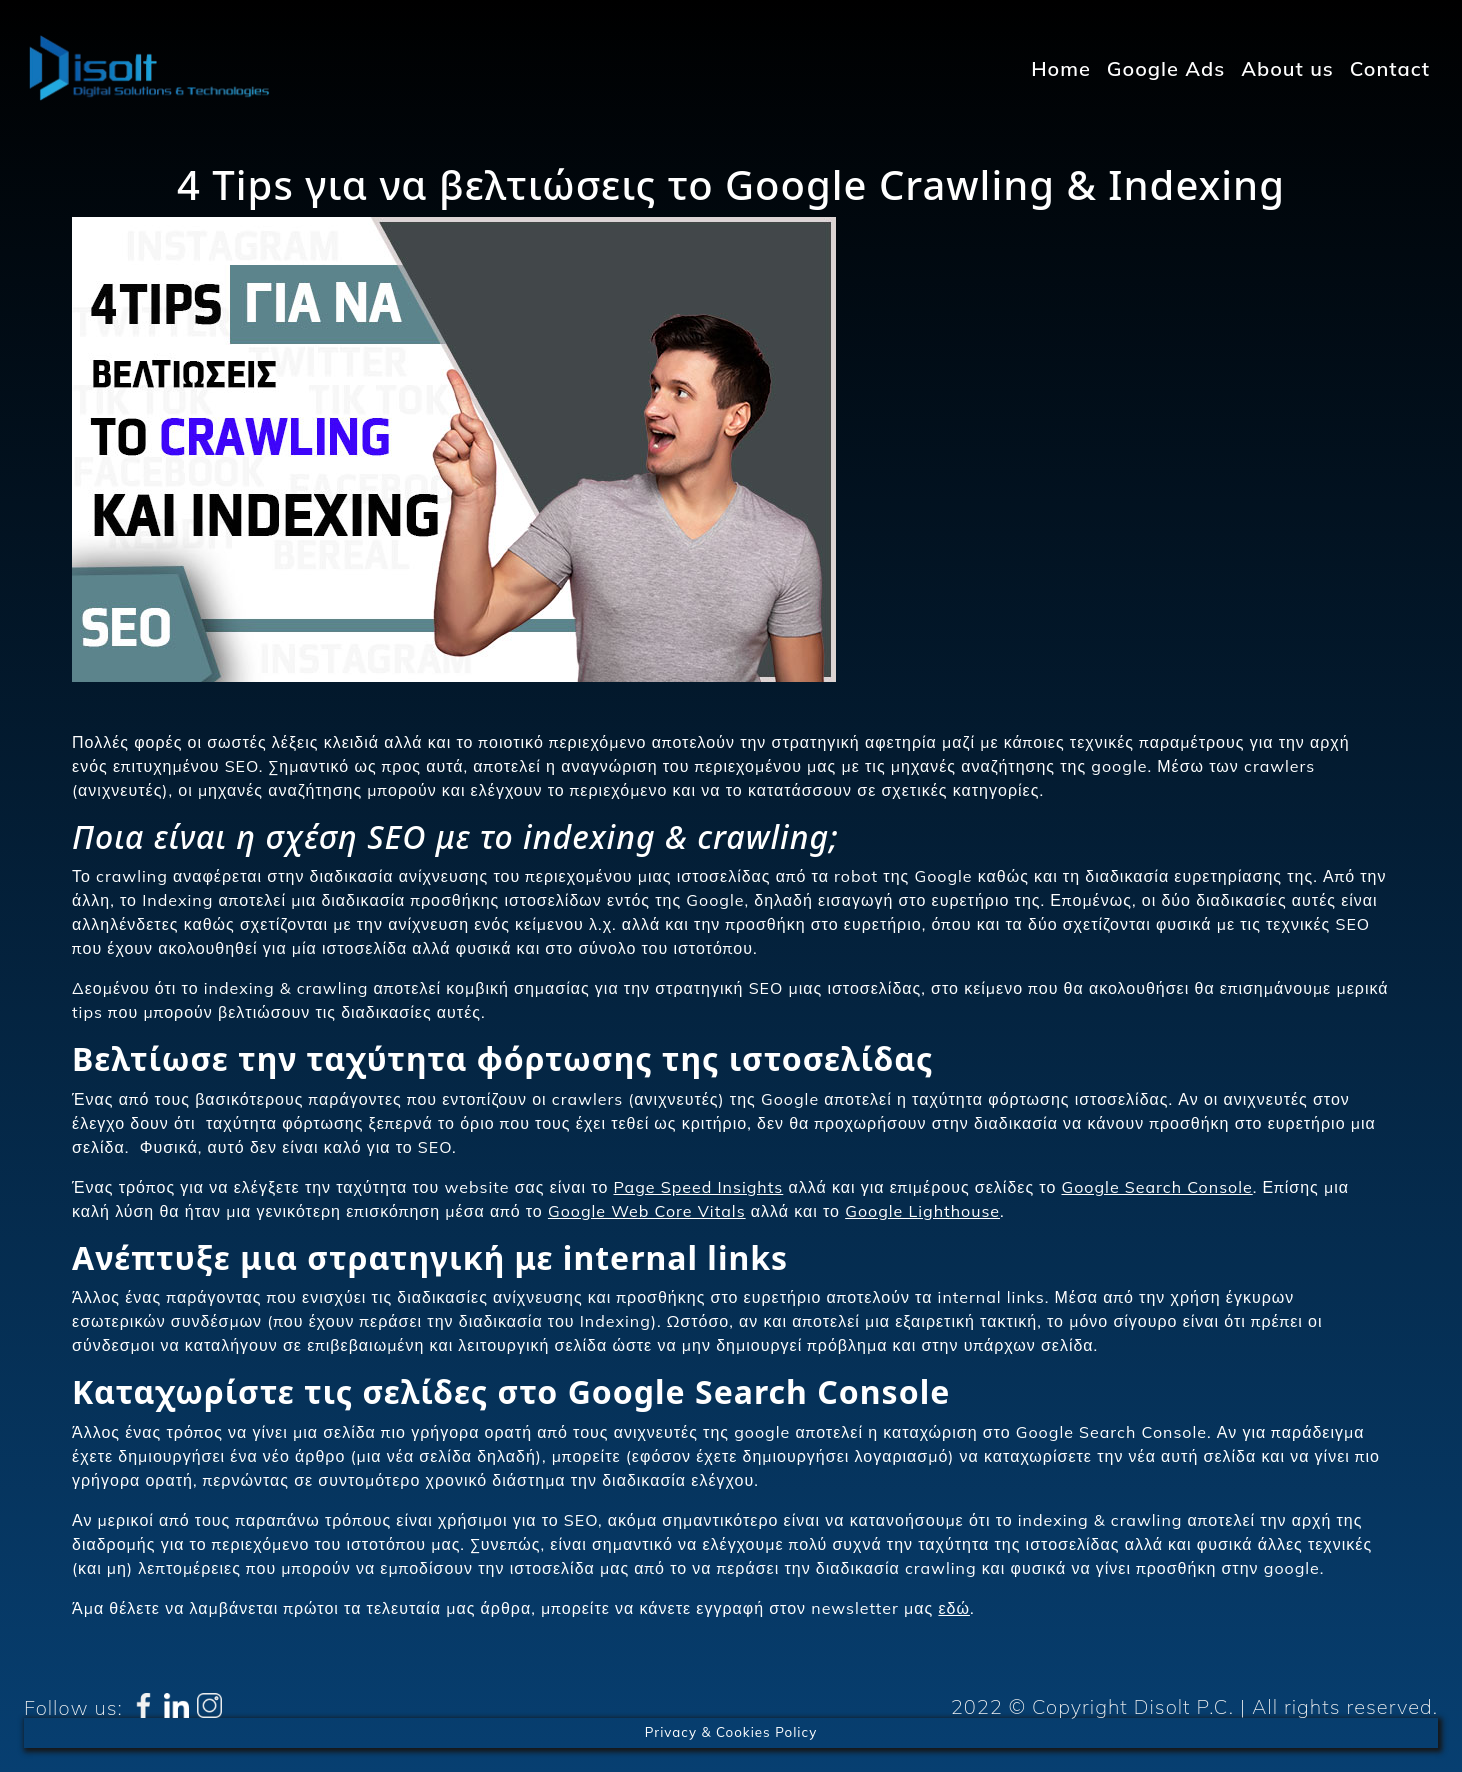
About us (1287, 68)
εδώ (954, 1608)
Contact (1390, 68)
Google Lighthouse (922, 1211)
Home (1061, 68)
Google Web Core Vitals (647, 1211)
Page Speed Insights (699, 1187)
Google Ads (1166, 68)
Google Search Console (1156, 1187)
